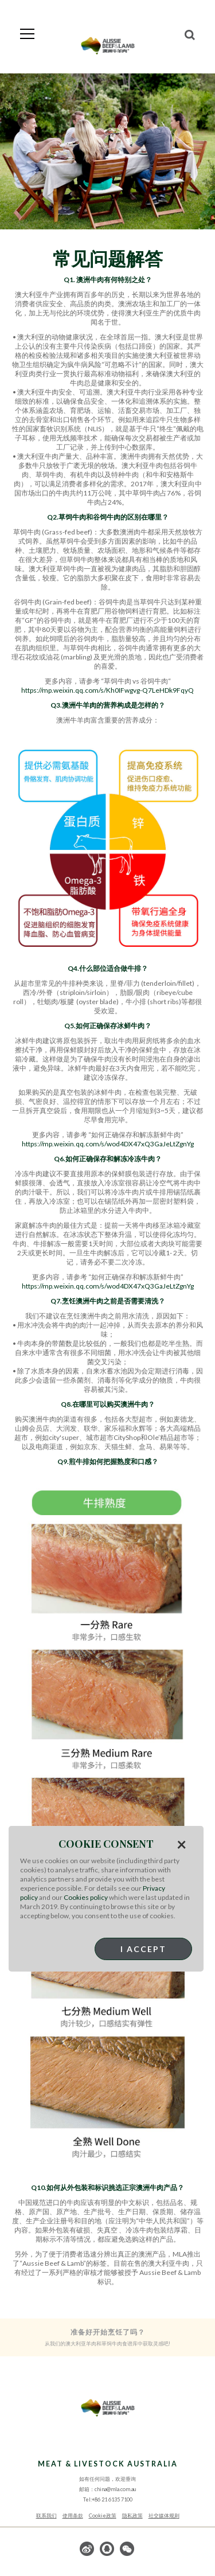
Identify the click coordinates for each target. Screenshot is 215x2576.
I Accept (143, 1949)
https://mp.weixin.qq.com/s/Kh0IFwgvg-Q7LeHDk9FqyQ (107, 690)
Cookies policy (86, 1897)
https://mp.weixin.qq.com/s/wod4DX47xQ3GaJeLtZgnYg (108, 1143)
